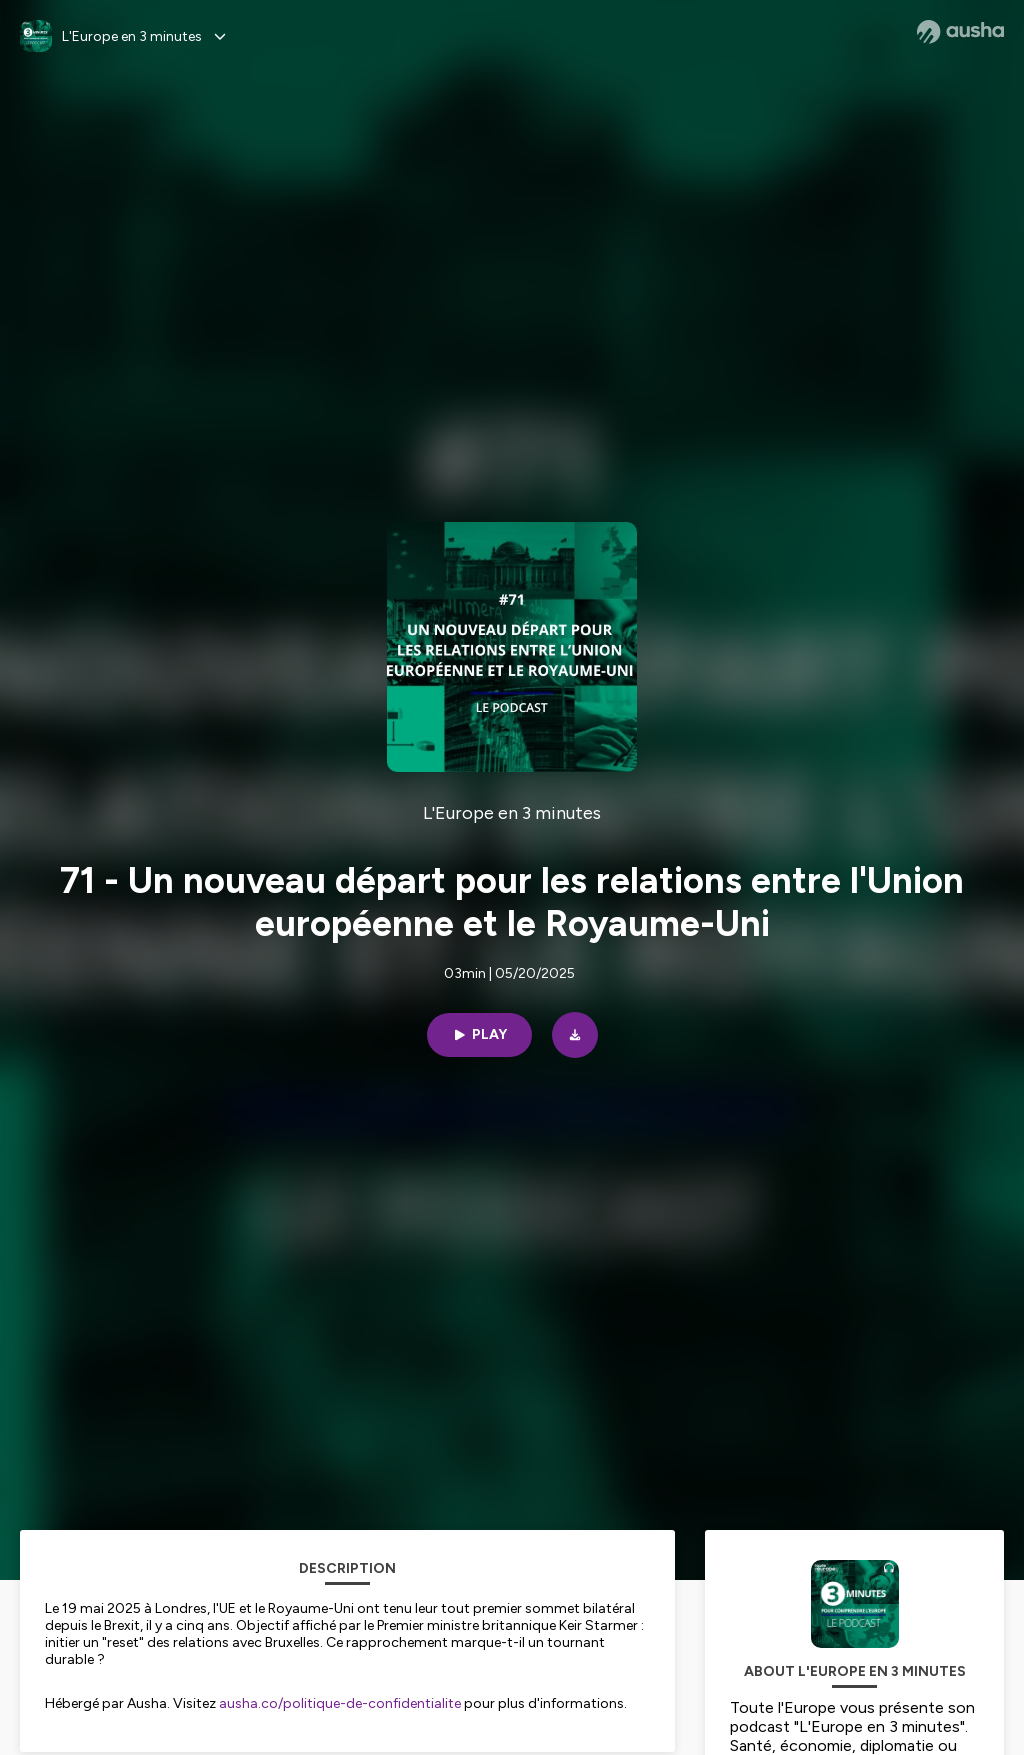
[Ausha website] (960, 32)
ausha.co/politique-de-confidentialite (340, 1703)
